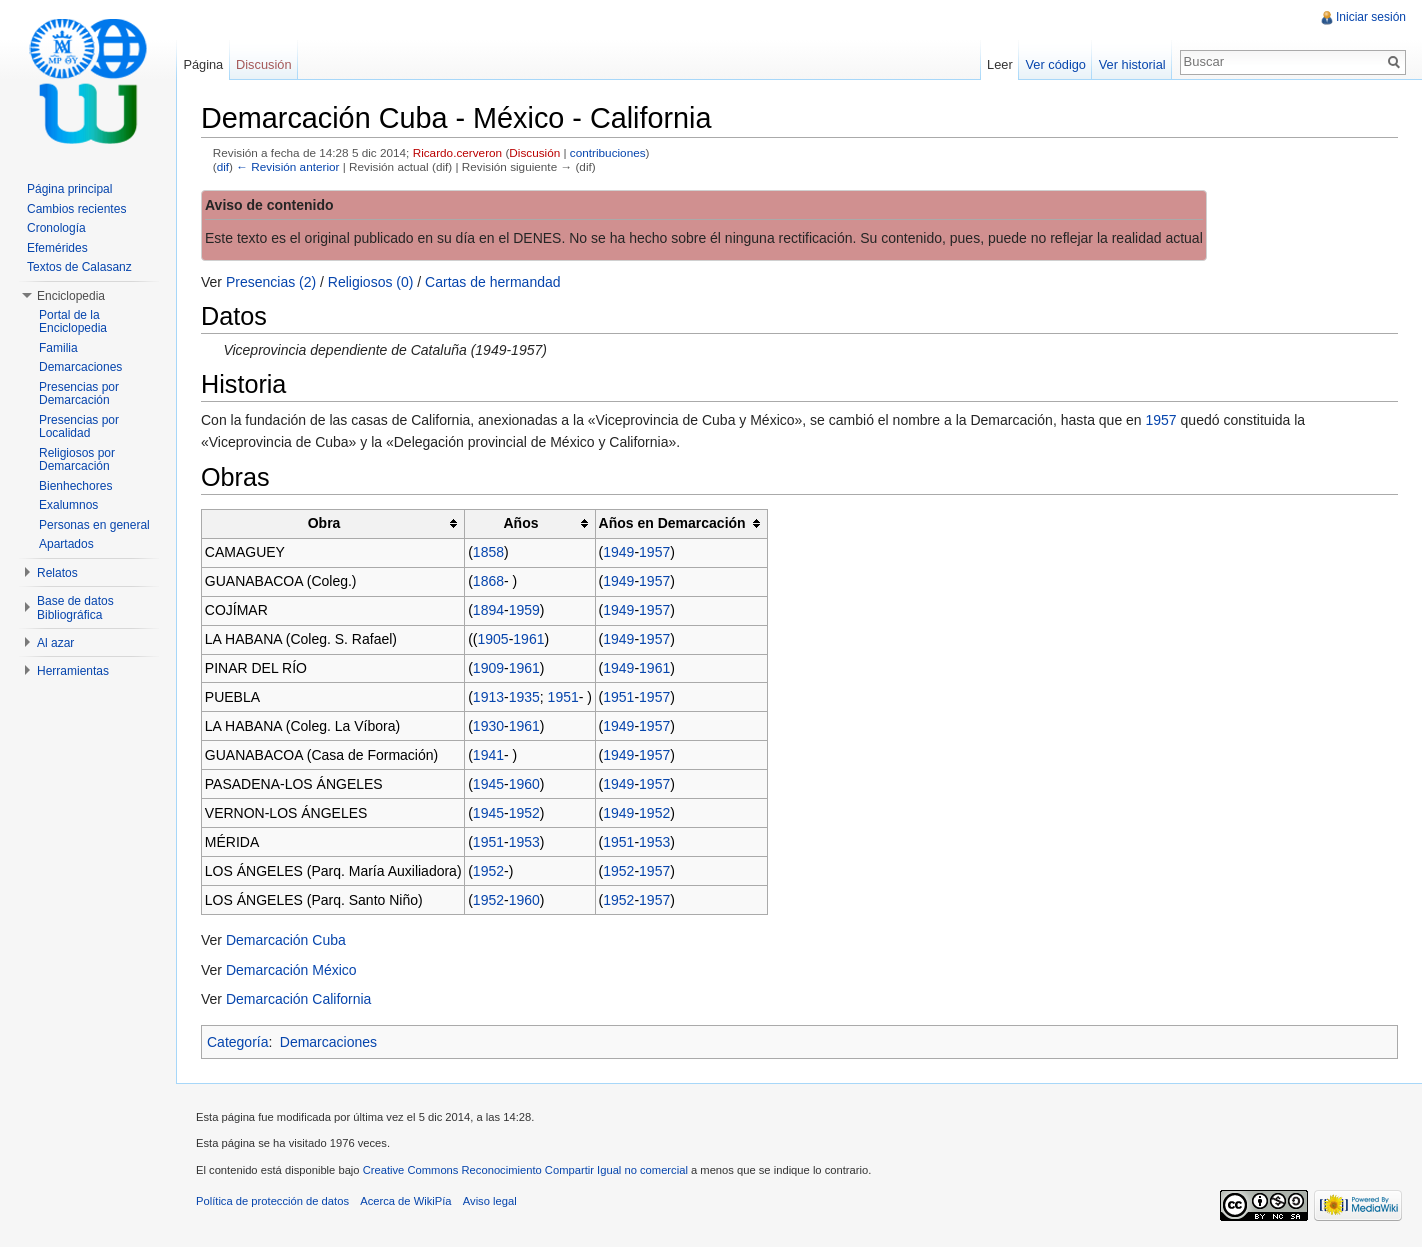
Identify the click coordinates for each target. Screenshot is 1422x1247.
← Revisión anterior (287, 166)
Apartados (66, 544)
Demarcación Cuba (286, 940)
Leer (1000, 64)
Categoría (237, 1042)
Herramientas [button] (73, 671)
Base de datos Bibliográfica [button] (75, 608)
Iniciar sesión (1371, 17)
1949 (618, 552)
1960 (524, 784)
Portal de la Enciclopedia (73, 322)
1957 (1161, 420)
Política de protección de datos (272, 1201)
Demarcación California (299, 999)
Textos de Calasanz (79, 267)
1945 (488, 784)
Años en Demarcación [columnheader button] (672, 523)
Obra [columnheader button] (324, 523)
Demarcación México (291, 970)
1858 (488, 552)
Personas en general (94, 525)
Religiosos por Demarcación (77, 460)
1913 (488, 697)
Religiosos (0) (371, 282)
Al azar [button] (55, 643)
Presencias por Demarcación (79, 394)
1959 (524, 610)
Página (203, 64)
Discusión (534, 152)
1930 (488, 726)
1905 (493, 639)
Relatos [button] (57, 573)
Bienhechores (75, 486)
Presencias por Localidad (79, 427)
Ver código (1055, 64)
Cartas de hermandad (492, 282)
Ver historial (1132, 64)
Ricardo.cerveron (457, 152)
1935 (524, 697)
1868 (488, 581)
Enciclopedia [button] (71, 296)
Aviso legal (490, 1201)
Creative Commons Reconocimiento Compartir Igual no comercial (525, 1170)
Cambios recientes (76, 209)
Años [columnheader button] (520, 523)
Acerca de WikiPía (405, 1201)
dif (223, 166)
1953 (524, 842)
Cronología (56, 228)
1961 (528, 639)
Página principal (69, 189)
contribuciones (608, 152)
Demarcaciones (328, 1042)
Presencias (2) (271, 282)
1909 (488, 668)
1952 (524, 813)
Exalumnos (68, 505)
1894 (488, 610)
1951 (563, 697)
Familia (58, 348)
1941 (488, 755)
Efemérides (57, 248)
